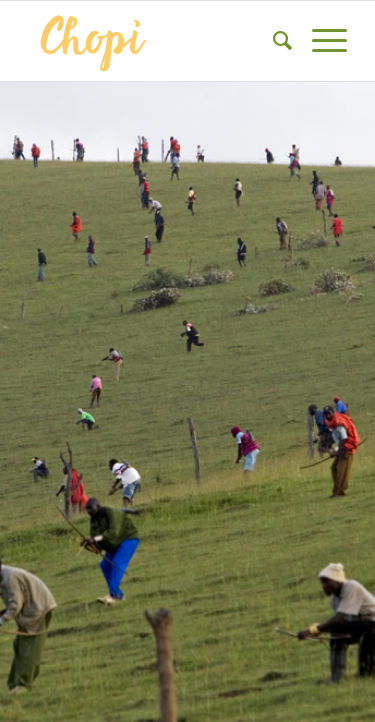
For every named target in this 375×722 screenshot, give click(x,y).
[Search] (272, 41)
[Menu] (319, 41)
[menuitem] (272, 41)
